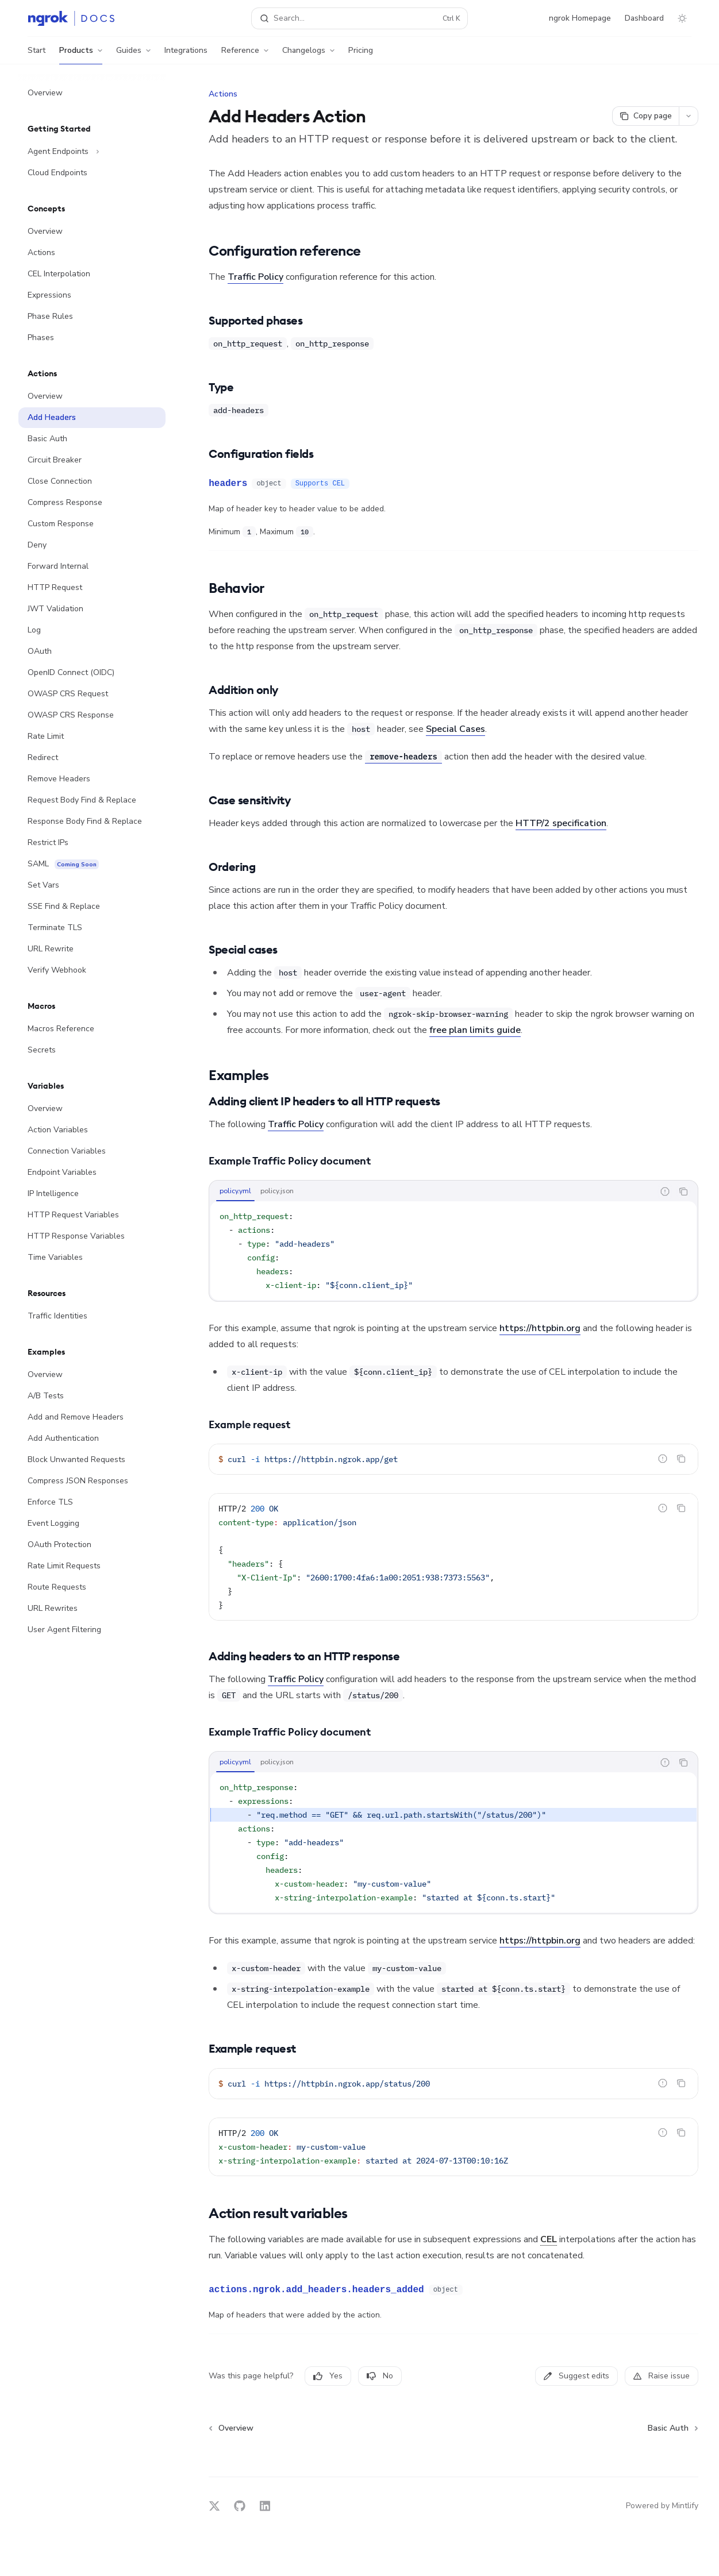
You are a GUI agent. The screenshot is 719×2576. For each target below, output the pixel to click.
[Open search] (359, 18)
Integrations (185, 54)
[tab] (235, 1191)
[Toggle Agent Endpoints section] (92, 151)
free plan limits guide (475, 1030)
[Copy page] (645, 116)
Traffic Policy (255, 277)
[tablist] (431, 1191)
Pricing (360, 54)
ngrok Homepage (580, 18)
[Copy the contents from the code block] (683, 1191)
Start (36, 54)
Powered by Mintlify (662, 2505)
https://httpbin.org (539, 1328)
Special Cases (455, 729)
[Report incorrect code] (665, 1191)
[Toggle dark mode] (682, 18)
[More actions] (688, 116)
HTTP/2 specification (561, 823)
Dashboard (644, 18)
